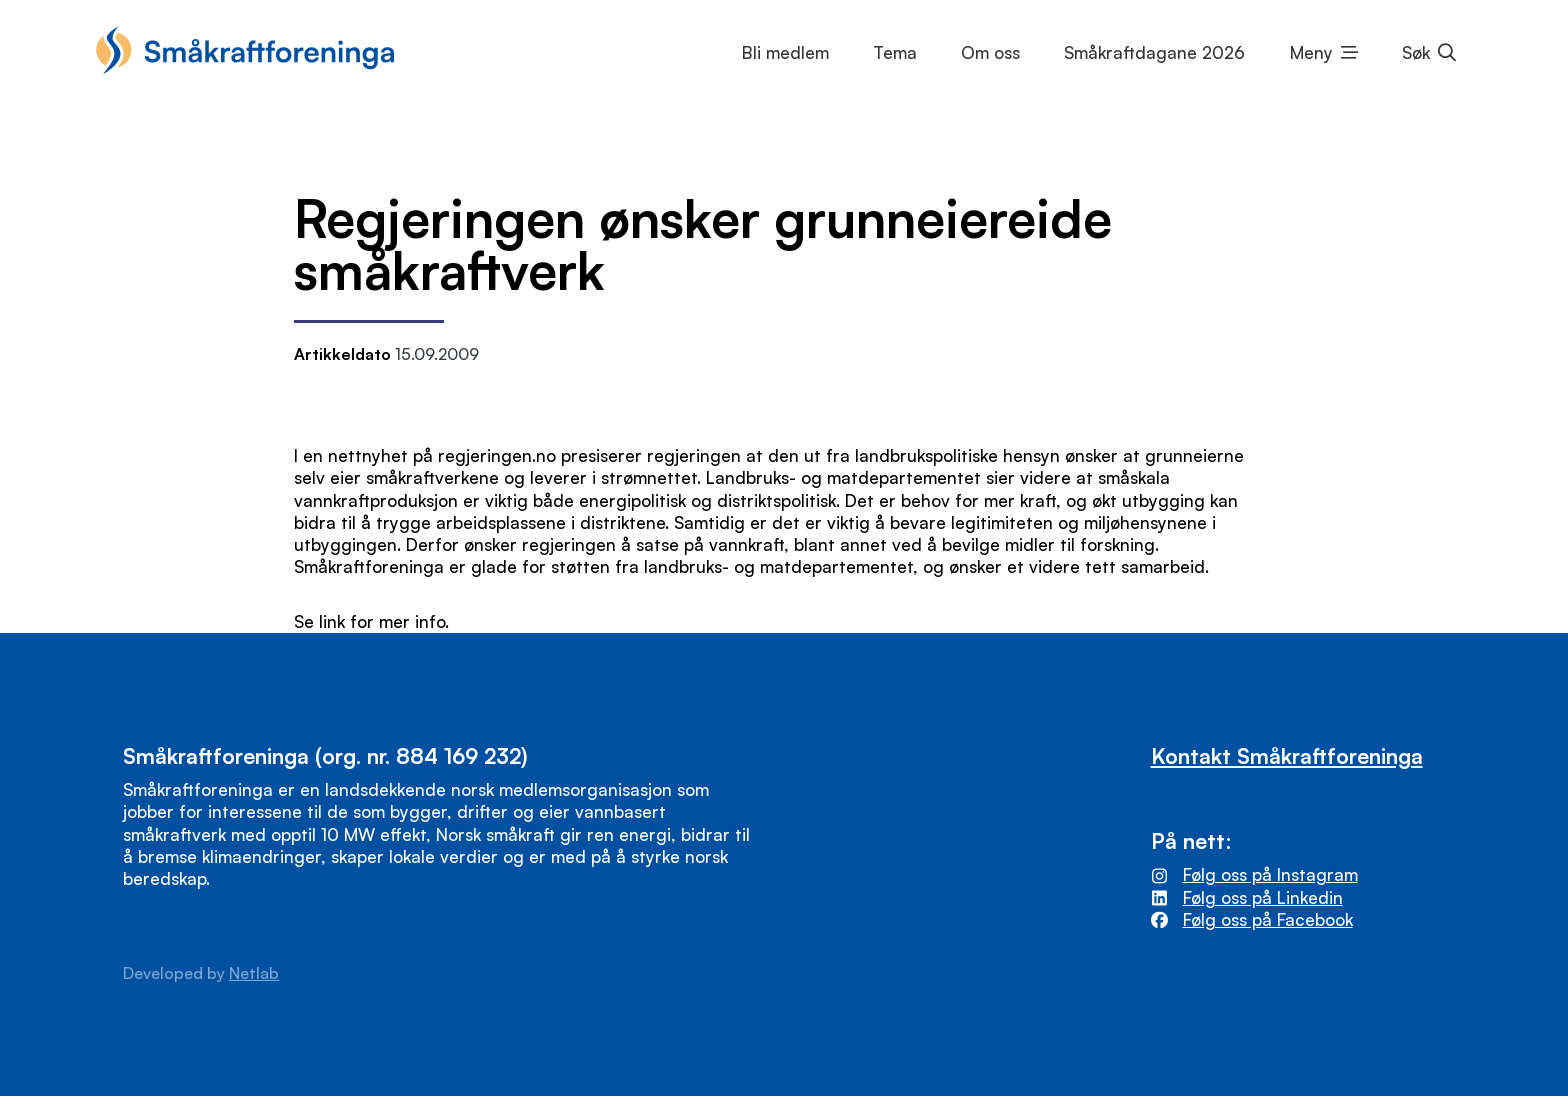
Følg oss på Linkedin (1263, 897)
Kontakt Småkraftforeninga (1287, 755)
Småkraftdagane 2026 (1154, 52)
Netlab (254, 973)
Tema (895, 52)
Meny (1311, 52)
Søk (1416, 52)
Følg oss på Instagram (1270, 874)
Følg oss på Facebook (1268, 919)
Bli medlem (785, 52)
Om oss (990, 52)
